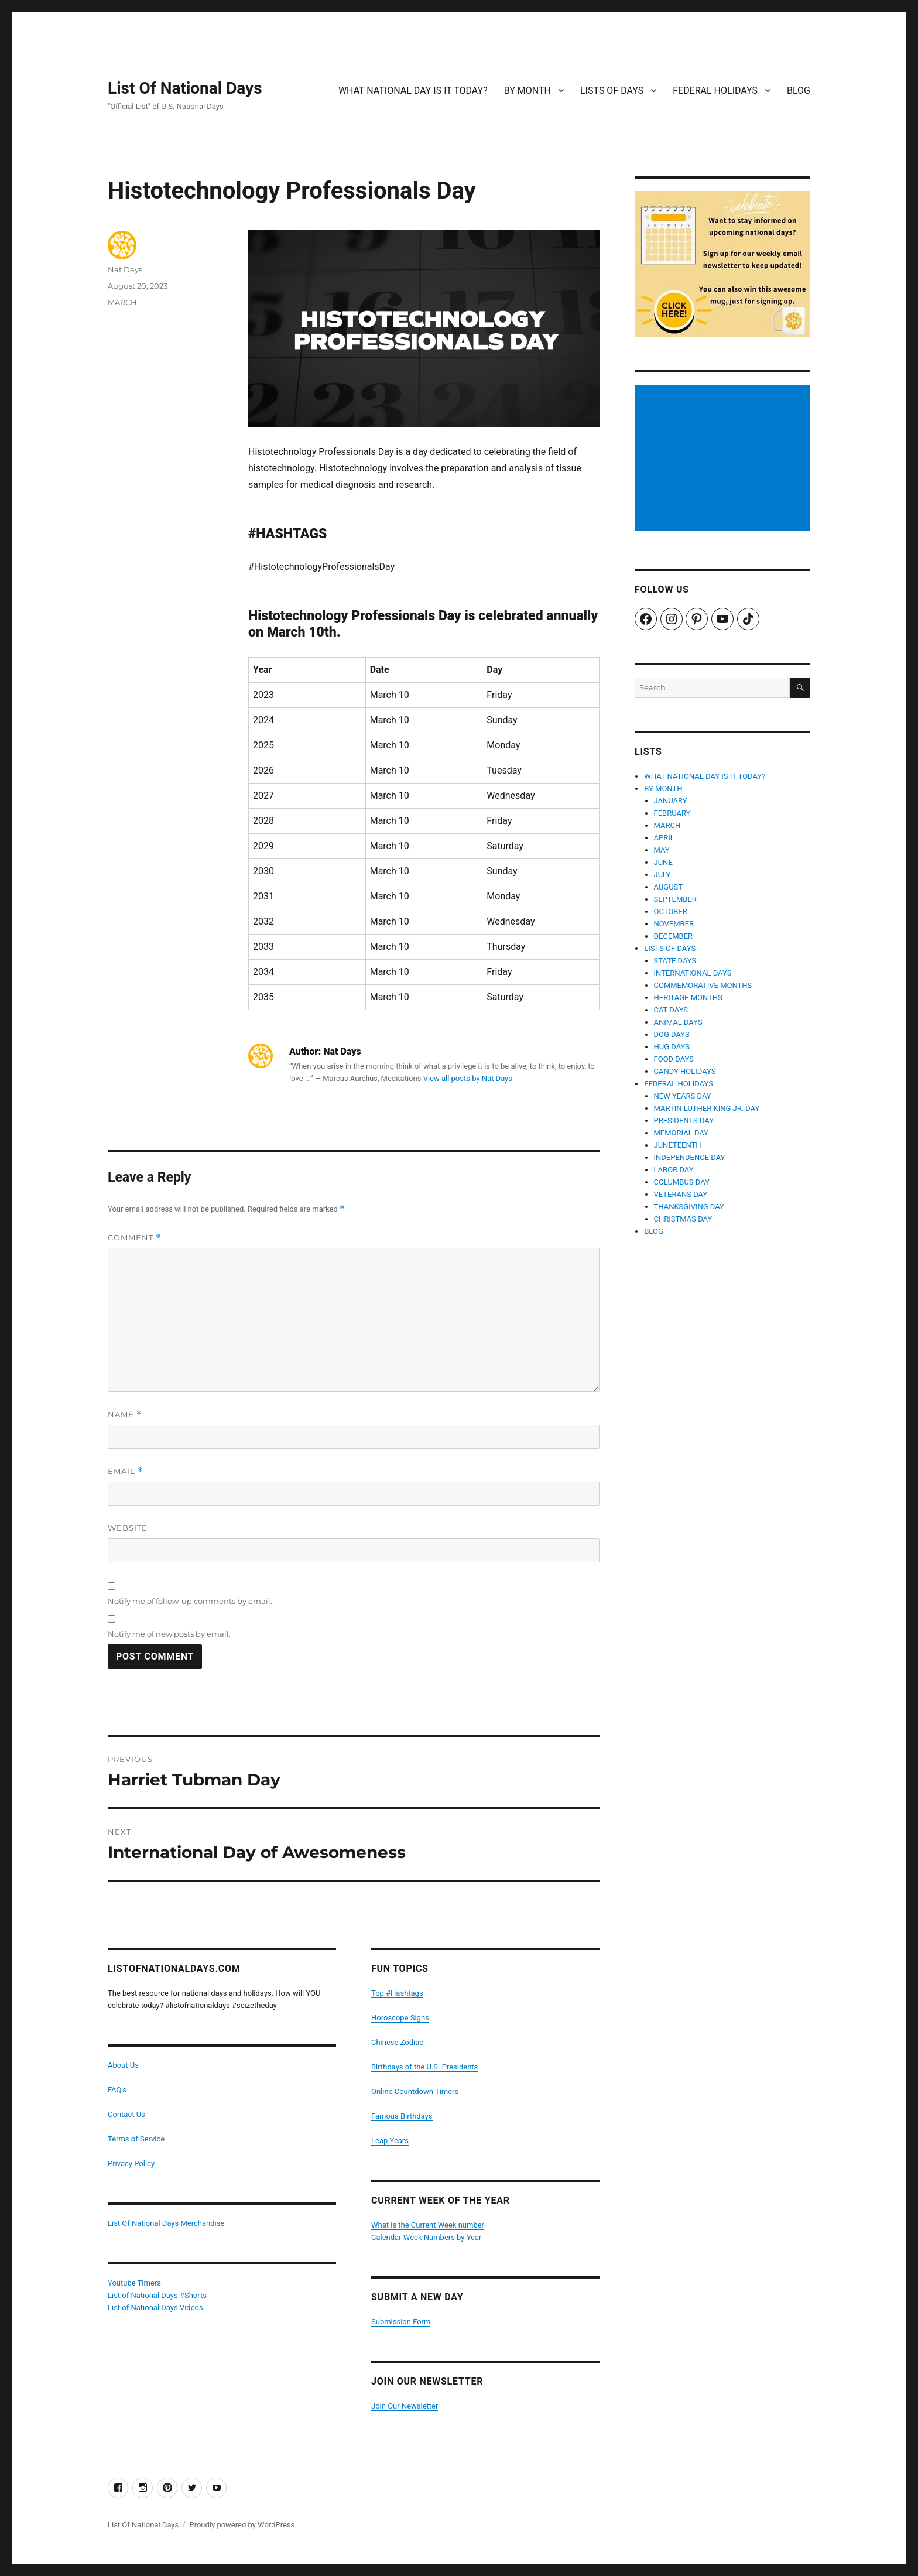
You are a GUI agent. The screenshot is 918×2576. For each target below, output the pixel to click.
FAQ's (117, 2089)
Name (125, 1414)
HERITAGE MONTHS (688, 997)
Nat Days (125, 269)
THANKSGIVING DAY (689, 1206)
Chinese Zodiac (397, 2042)
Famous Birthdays (402, 2116)
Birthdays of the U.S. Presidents (424, 2066)
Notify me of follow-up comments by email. (190, 1601)
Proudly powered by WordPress (241, 2524)
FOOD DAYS (674, 1059)
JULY (662, 874)
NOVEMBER (674, 923)
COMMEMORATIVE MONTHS (703, 985)
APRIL (664, 837)
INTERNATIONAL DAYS (693, 973)
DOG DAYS (672, 1034)
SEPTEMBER (675, 899)
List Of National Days (185, 88)
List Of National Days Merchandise (166, 2223)
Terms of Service (136, 2138)
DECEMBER (673, 936)
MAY (662, 850)
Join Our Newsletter (404, 2405)
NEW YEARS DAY (682, 1096)
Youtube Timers (134, 2283)
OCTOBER (670, 911)
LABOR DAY (674, 1169)
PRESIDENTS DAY (684, 1120)
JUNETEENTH (677, 1145)
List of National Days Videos (155, 2307)
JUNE (663, 862)
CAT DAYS (671, 1009)
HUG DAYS (672, 1046)
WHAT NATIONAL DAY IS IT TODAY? (413, 90)
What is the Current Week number (427, 2225)
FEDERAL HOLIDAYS (715, 90)
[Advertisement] (724, 459)
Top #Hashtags (397, 1993)
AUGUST (668, 886)
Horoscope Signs (400, 2017)
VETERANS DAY (681, 1194)
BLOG (798, 90)
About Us (123, 2065)
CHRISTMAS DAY (683, 1219)
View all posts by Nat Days (467, 1078)
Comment (134, 1238)
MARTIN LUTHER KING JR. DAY (707, 1108)
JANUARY (670, 800)
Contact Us (126, 2114)
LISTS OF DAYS (611, 90)
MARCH (122, 302)
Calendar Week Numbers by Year (426, 2237)
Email (125, 1471)
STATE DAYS (675, 960)
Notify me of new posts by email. (169, 1633)
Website (128, 1527)
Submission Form (400, 2321)
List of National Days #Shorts (157, 2295)
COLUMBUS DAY (682, 1182)
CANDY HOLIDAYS (685, 1071)
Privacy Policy (131, 2163)
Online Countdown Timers (414, 2091)
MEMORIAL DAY (681, 1132)
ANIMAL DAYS (678, 1022)
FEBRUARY (672, 813)
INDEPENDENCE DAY (689, 1157)
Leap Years (390, 2140)
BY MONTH (527, 90)
